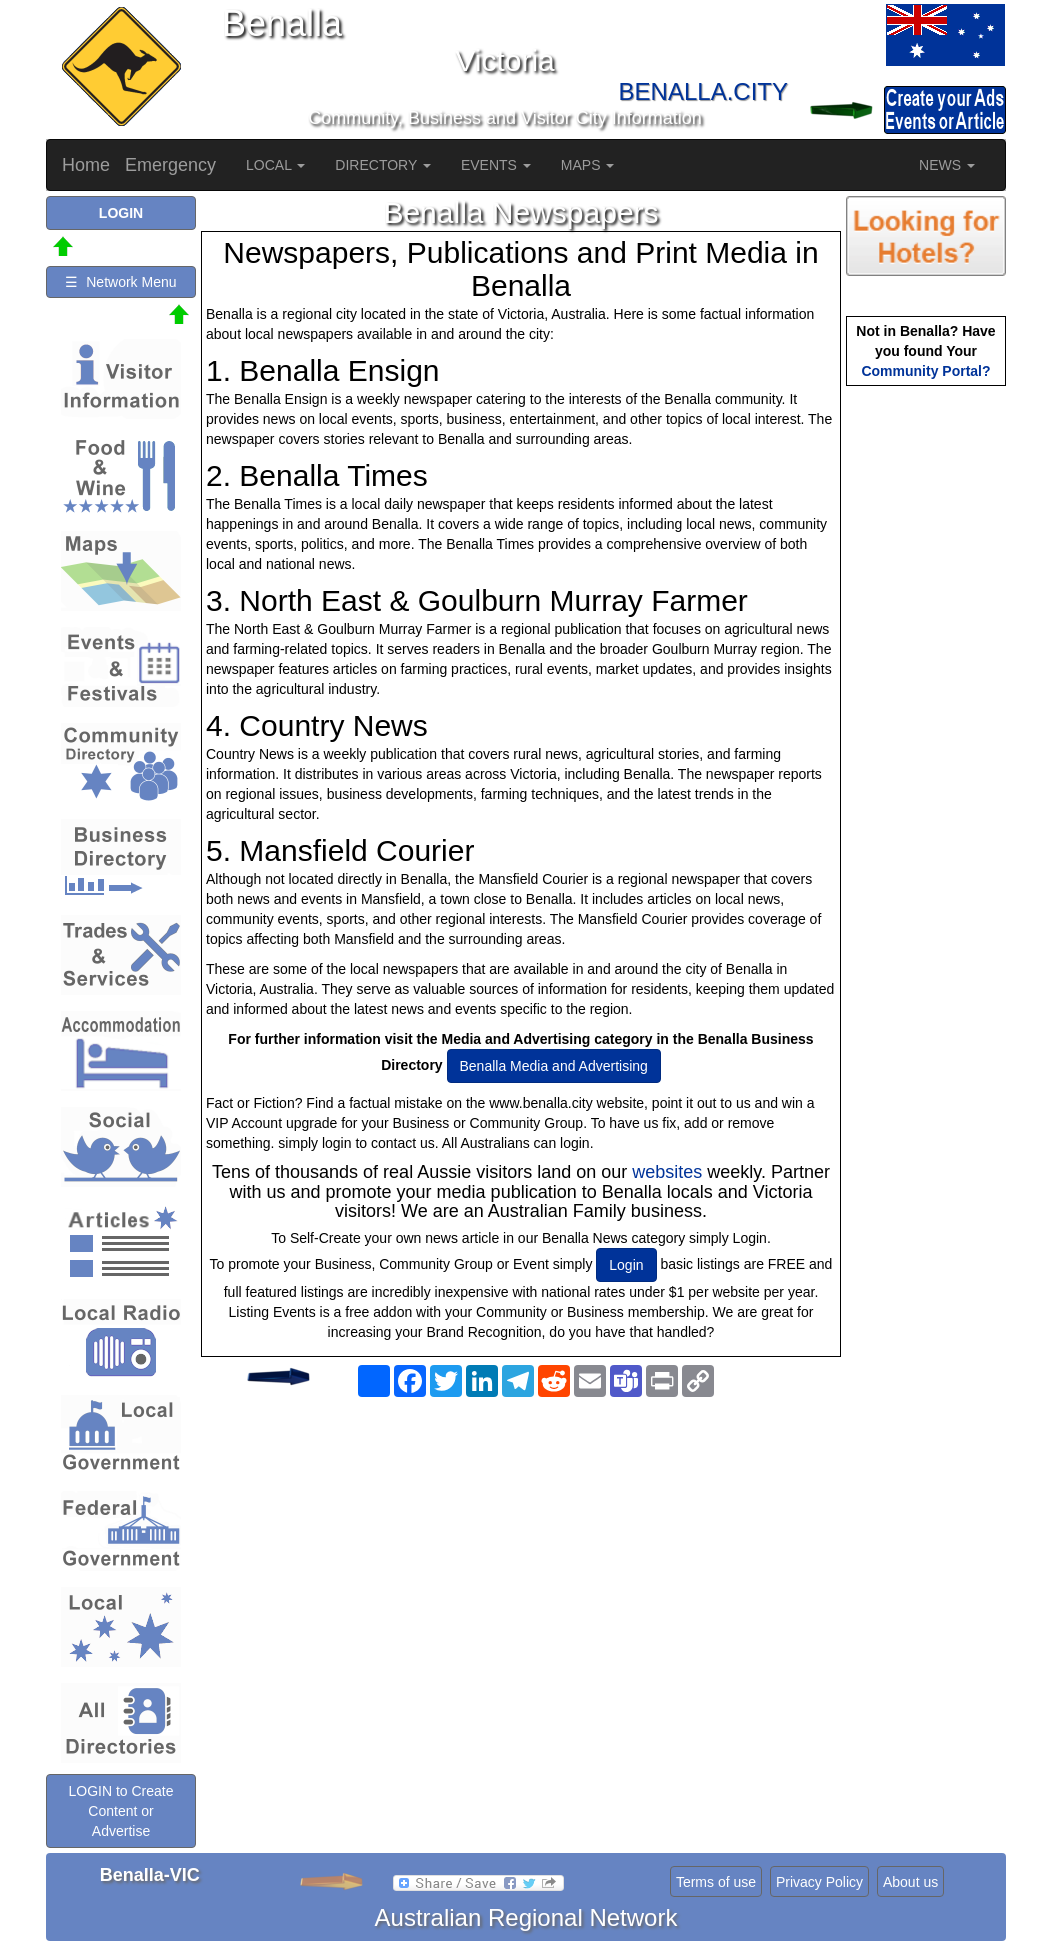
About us (910, 1882)
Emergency (170, 165)
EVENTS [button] (496, 165)
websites (667, 1172)
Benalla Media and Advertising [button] (554, 1066)
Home (86, 165)
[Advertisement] (521, 1565)
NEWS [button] (947, 165)
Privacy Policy (819, 1882)
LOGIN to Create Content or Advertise (120, 1811)
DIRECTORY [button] (383, 165)
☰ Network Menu (120, 282)
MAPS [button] (588, 165)
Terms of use (716, 1882)
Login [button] (626, 1265)
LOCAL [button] (275, 165)
